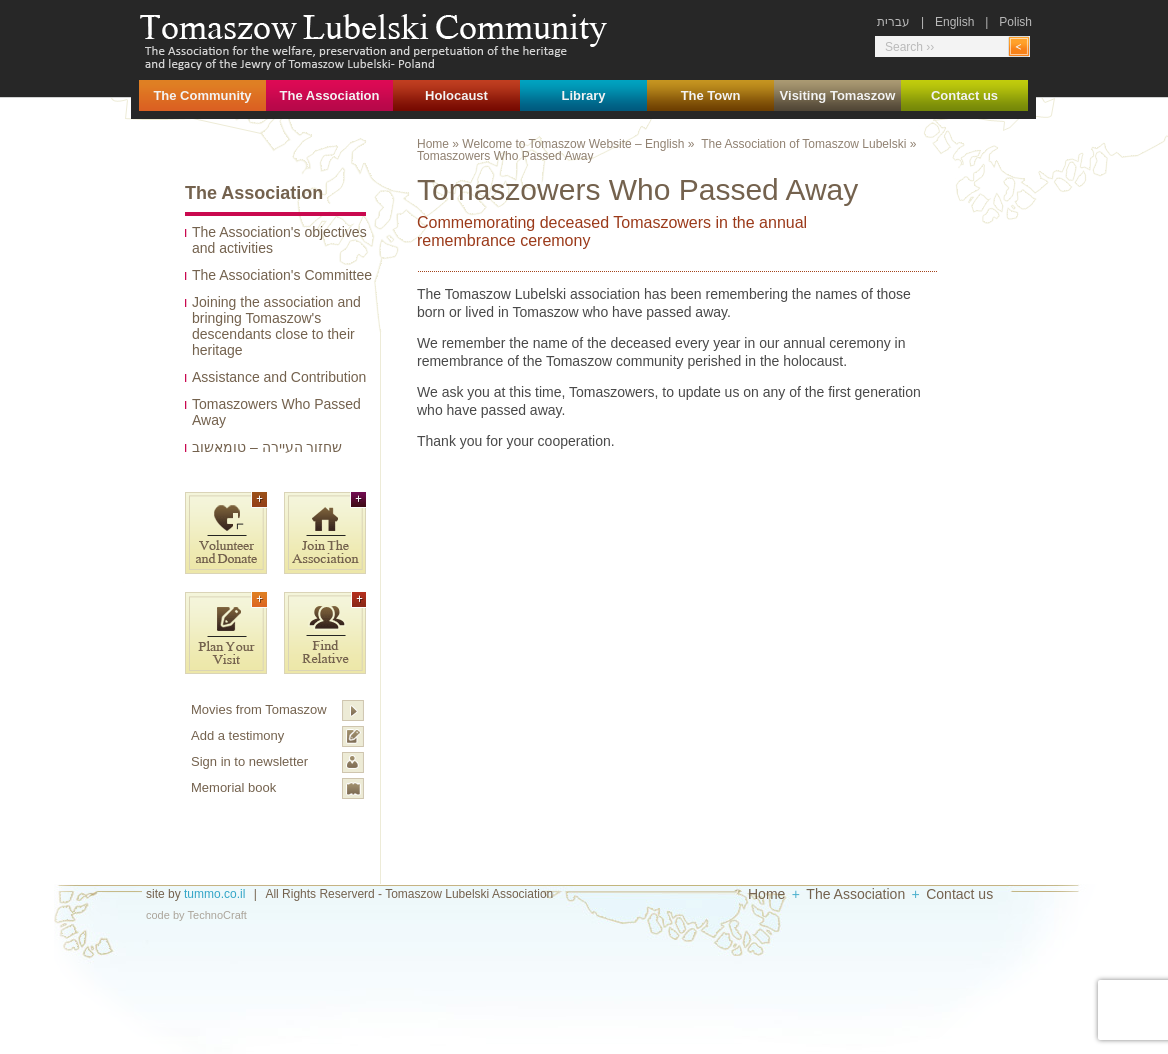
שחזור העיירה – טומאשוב (267, 447)
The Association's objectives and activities (279, 240)
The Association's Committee (282, 275)
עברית (893, 22)
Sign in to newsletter (249, 761)
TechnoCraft (217, 915)
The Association (330, 95)
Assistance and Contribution (279, 377)
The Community (202, 95)
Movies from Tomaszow (259, 709)
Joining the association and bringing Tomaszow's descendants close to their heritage (276, 326)
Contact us (964, 95)
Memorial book (233, 787)
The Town (711, 95)
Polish (1015, 22)
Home (433, 144)
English (954, 22)
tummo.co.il (214, 894)
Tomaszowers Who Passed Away (276, 412)
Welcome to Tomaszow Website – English (573, 144)
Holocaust (456, 95)
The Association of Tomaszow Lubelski (803, 144)
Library (583, 95)
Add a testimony (237, 735)
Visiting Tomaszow (838, 95)
